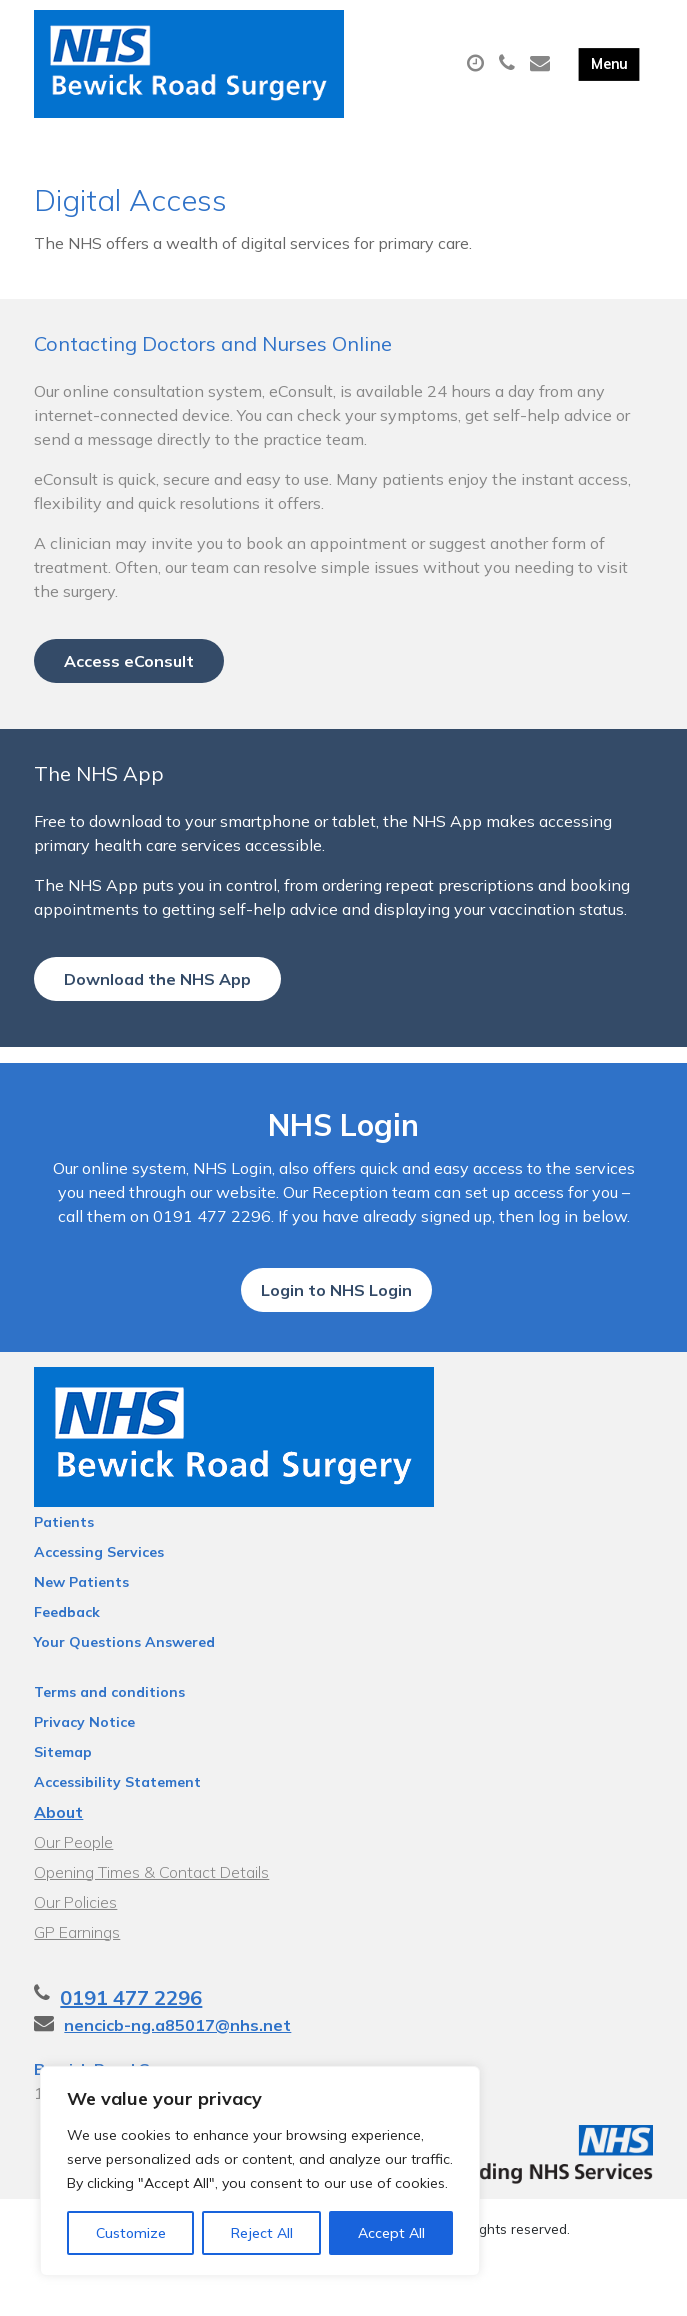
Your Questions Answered (124, 1678)
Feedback (67, 1648)
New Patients (81, 1618)
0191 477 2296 (131, 2033)
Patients (64, 1558)
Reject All (262, 2233)
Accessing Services (99, 1588)
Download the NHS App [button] (157, 1001)
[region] (260, 2171)
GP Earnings (77, 1968)
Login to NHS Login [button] (336, 1326)
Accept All (391, 2233)
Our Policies (75, 1938)
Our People (73, 1878)
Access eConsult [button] (129, 683)
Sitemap (63, 1788)
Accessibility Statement (117, 1818)
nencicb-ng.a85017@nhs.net (177, 2061)
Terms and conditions (109, 1728)
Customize (131, 2233)
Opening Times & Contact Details (151, 1908)
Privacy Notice (84, 1758)
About (58, 1848)
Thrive (413, 2284)
